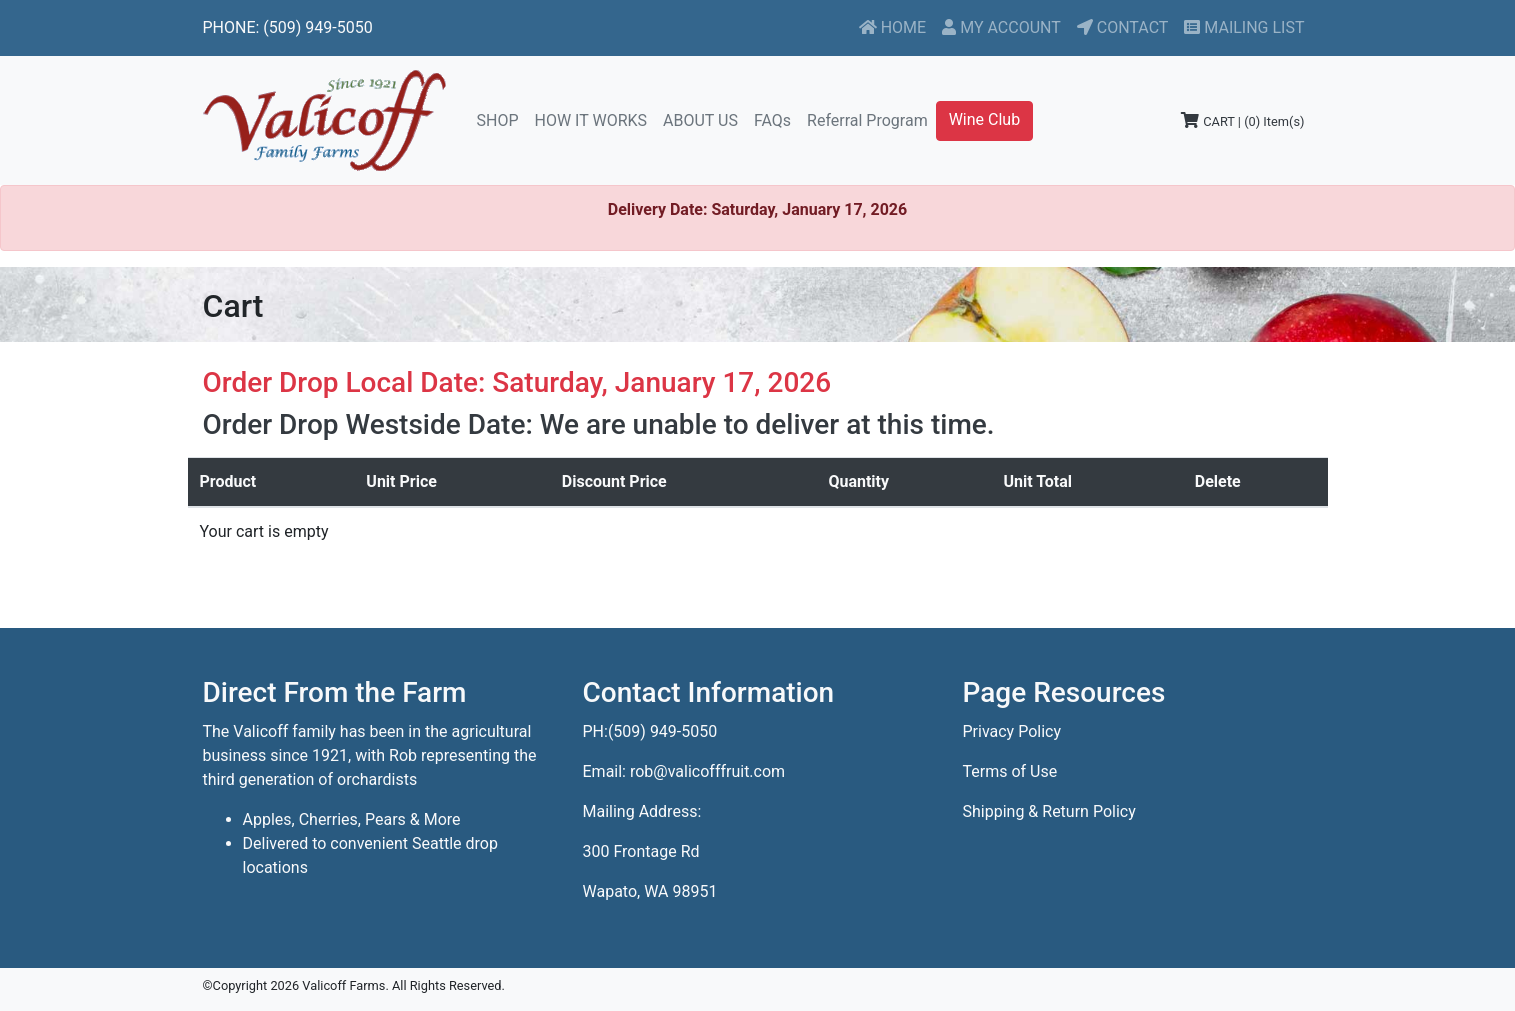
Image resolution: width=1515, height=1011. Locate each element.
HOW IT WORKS (591, 120)
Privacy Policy (1012, 731)
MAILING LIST (1244, 27)
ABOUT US (700, 120)
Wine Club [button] (984, 119)
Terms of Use (1010, 771)
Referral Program (867, 120)
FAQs (772, 120)
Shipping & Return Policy (1049, 811)
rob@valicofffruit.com (707, 771)
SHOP (502, 119)
